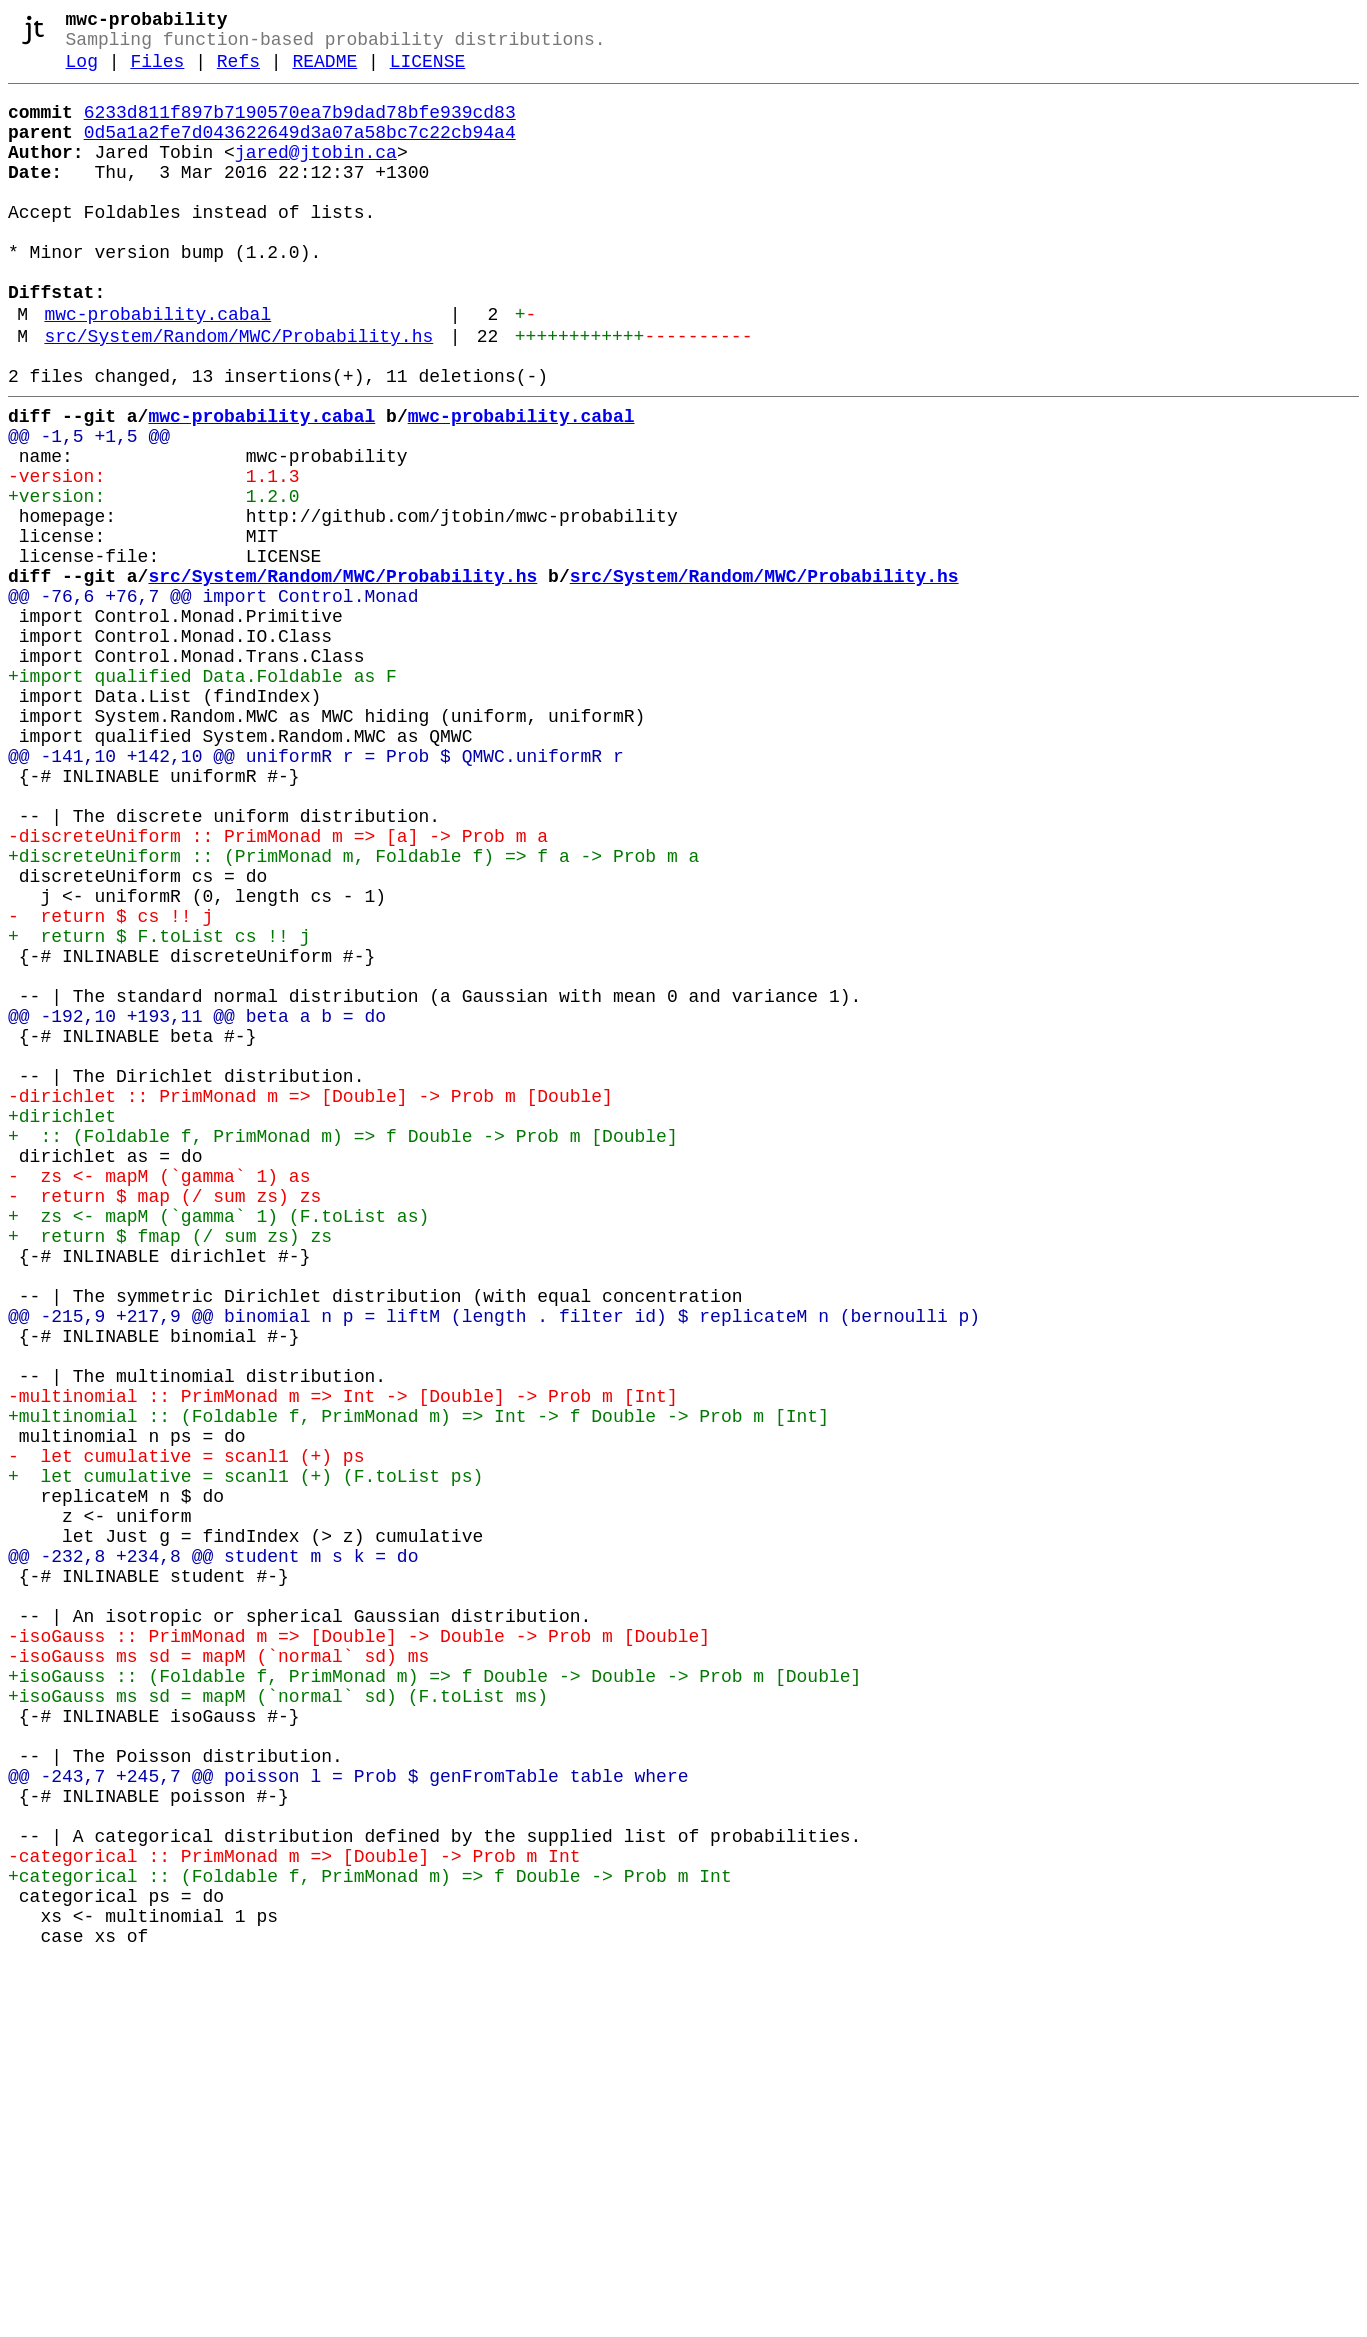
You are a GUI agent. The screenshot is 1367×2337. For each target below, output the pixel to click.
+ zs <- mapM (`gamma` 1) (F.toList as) (218, 1443)
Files (157, 72)
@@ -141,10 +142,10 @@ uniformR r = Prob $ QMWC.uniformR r (316, 891)
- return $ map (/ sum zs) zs (164, 1419)
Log (82, 72)
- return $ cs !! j (110, 1083)
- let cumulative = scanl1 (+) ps (186, 1731)
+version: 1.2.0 (154, 579)
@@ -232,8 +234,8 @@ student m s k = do (213, 1851)
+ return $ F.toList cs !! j (159, 1107)
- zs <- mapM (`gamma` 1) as (159, 1395)
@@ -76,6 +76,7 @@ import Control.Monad (213, 699)
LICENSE (428, 72)
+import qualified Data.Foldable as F (202, 795)
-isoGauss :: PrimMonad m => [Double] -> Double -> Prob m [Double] (359, 1947)
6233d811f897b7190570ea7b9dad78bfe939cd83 (300, 127)
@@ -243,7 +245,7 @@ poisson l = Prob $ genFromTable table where (348, 2115)
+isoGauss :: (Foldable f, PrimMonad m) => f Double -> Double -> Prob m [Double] (434, 1995)
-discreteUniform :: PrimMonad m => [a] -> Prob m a (278, 987)
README (324, 72)
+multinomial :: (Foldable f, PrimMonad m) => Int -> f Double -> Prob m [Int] (418, 1683)
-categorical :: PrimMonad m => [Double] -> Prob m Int (294, 2211)
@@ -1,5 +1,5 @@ (89, 507)
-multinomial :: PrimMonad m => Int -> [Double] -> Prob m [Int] (343, 1659)
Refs (238, 72)
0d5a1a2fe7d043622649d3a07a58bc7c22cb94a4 (300, 151)
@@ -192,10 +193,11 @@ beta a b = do (197, 1203)
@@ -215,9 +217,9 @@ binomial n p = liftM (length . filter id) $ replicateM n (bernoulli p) (494, 1563)
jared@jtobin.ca (316, 175)
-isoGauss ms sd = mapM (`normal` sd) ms (218, 1971)
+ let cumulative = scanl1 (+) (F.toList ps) (245, 1755)
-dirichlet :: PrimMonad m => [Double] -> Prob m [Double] (310, 1299)
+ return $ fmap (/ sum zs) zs (170, 1467)
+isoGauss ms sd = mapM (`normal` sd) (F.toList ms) (278, 2019)
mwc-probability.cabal (157, 369)
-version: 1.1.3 (154, 555)
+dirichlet (62, 1323)
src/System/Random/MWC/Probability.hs (238, 395)
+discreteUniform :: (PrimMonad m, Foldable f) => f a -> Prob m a (353, 1011)
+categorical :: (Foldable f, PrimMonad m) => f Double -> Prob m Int (370, 2235)
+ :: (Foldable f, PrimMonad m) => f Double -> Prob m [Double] (343, 1347)
